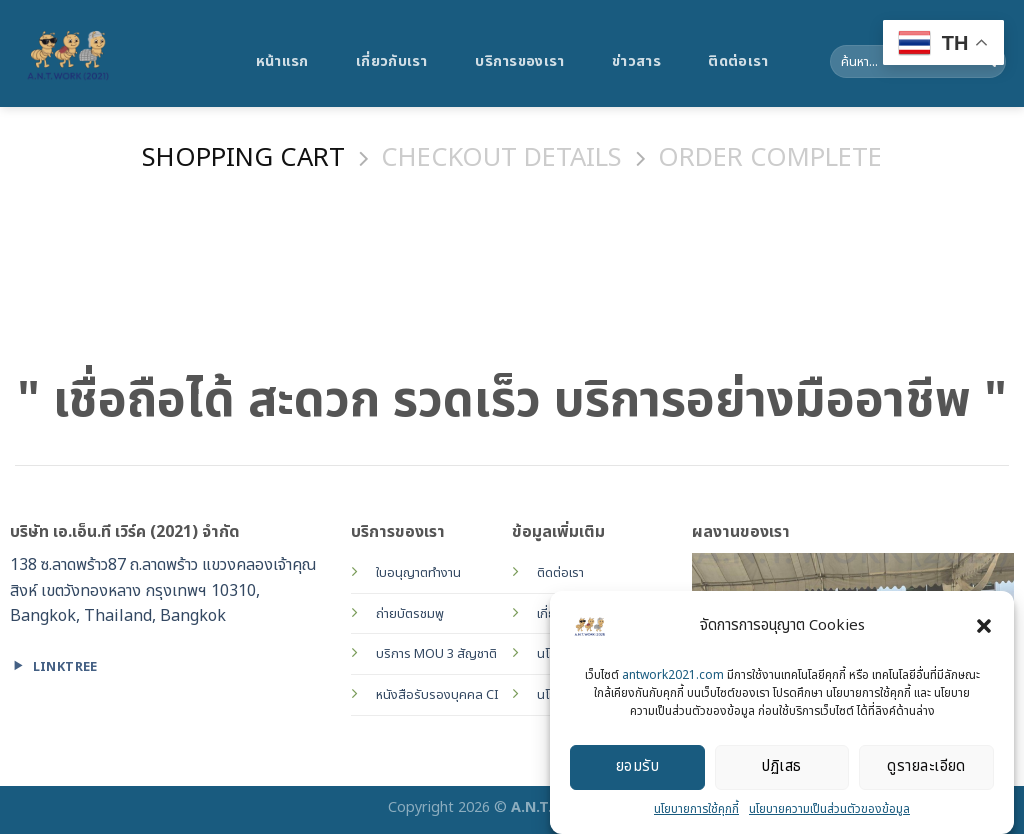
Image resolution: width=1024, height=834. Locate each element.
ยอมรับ (637, 770)
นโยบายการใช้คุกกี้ (696, 812)
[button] (984, 629)
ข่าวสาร (636, 61)
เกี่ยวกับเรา (392, 61)
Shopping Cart (243, 159)
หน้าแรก (282, 61)
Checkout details (501, 159)
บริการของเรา (519, 61)
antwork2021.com (673, 678)
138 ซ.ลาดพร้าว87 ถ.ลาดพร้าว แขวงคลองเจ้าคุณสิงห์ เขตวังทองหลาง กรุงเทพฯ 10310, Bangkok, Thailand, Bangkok (163, 590)
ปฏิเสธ (781, 770)
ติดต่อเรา (738, 61)
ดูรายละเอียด (926, 770)
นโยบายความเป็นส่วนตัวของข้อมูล (829, 812)
